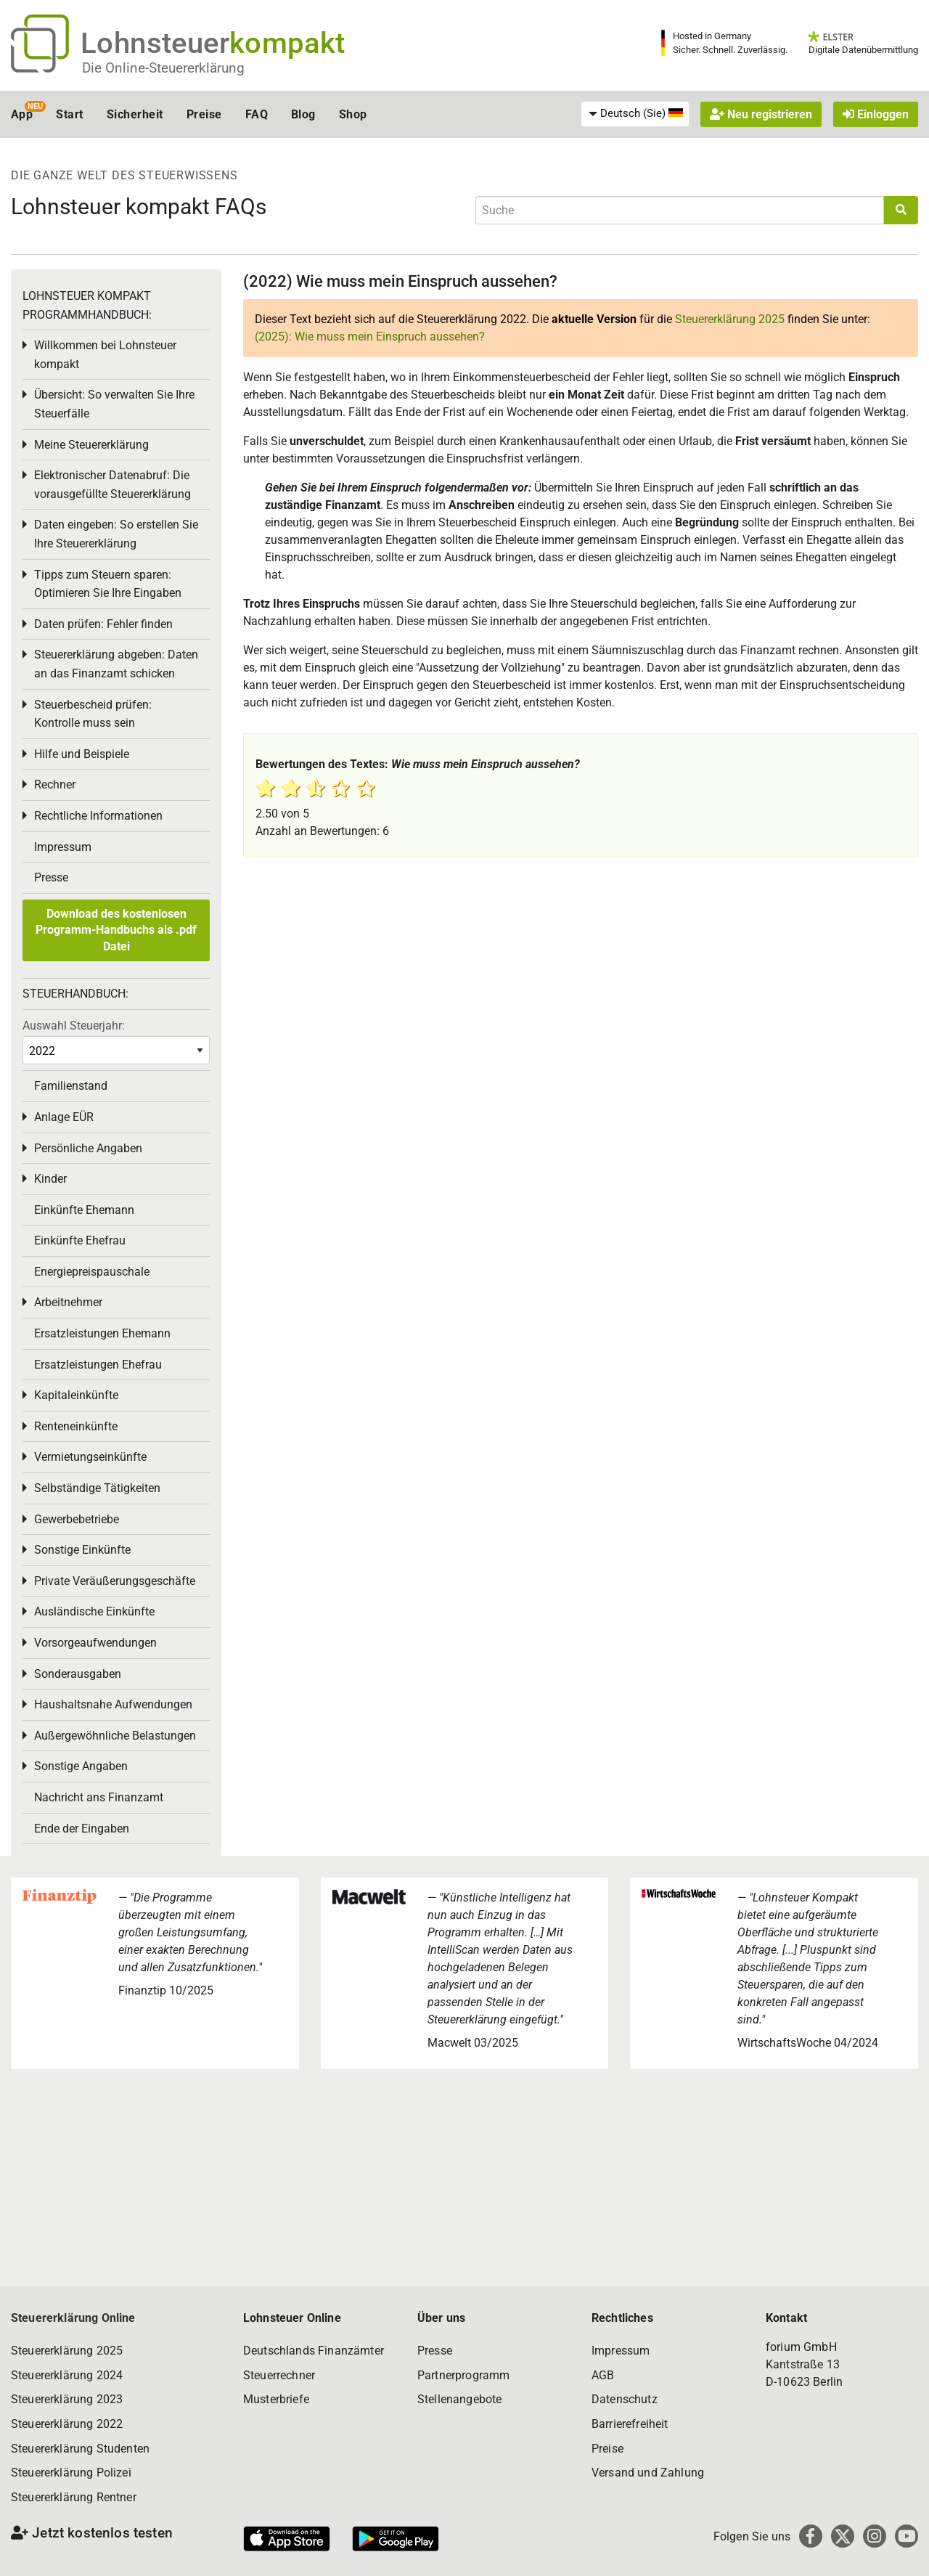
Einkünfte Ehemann (84, 1210)
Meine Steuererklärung (91, 445)
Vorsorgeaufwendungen (95, 1643)
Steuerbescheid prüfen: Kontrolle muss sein (93, 714)
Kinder (50, 1179)
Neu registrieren (761, 114)
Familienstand (70, 1086)
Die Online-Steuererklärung (163, 68)
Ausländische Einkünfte (94, 1611)
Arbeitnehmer (68, 1302)
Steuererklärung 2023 (67, 2399)
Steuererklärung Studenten (80, 2448)
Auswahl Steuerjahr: (73, 1025)
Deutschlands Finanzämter (313, 2350)
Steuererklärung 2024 (67, 2375)
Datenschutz (625, 2399)
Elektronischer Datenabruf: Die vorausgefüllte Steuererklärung (112, 484)
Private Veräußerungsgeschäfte (114, 1581)
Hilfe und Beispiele (81, 754)
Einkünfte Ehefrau (80, 1240)
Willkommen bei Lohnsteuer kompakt (105, 354)
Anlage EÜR (64, 1117)
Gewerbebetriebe (76, 1519)
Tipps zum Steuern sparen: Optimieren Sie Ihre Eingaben (107, 584)
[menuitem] (635, 114)
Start (69, 114)
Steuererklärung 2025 (730, 319)
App (22, 114)
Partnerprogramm (463, 2375)
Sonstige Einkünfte (82, 1550)
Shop (353, 114)
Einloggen (876, 114)
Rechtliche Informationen (98, 816)
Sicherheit (135, 114)
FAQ (256, 114)
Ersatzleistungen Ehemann (102, 1333)
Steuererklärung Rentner (73, 2497)
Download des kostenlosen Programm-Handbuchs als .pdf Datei (116, 930)
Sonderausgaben (77, 1674)
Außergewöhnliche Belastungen (115, 1736)
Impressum (62, 847)
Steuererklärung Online (73, 2318)
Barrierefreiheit (630, 2424)
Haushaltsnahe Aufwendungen (113, 1704)
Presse (51, 877)
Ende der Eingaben (81, 1828)
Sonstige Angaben (81, 1766)
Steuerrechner (279, 2375)
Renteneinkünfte (76, 1426)
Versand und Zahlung (648, 2472)
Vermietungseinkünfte (90, 1457)
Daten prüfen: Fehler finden (103, 624)
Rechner (54, 784)
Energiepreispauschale (92, 1272)
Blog (303, 114)
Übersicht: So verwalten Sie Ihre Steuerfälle (114, 404)
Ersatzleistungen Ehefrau (98, 1364)
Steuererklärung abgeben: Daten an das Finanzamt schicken (116, 664)
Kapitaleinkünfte (76, 1395)
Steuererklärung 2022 (67, 2424)
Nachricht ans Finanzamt (98, 1797)
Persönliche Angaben (88, 1148)
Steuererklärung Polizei (71, 2472)
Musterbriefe (276, 2399)
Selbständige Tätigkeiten (97, 1488)
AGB (603, 2375)
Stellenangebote (459, 2399)
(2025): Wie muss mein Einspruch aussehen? (370, 336)
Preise (204, 114)
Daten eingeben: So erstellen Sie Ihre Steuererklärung (116, 534)
